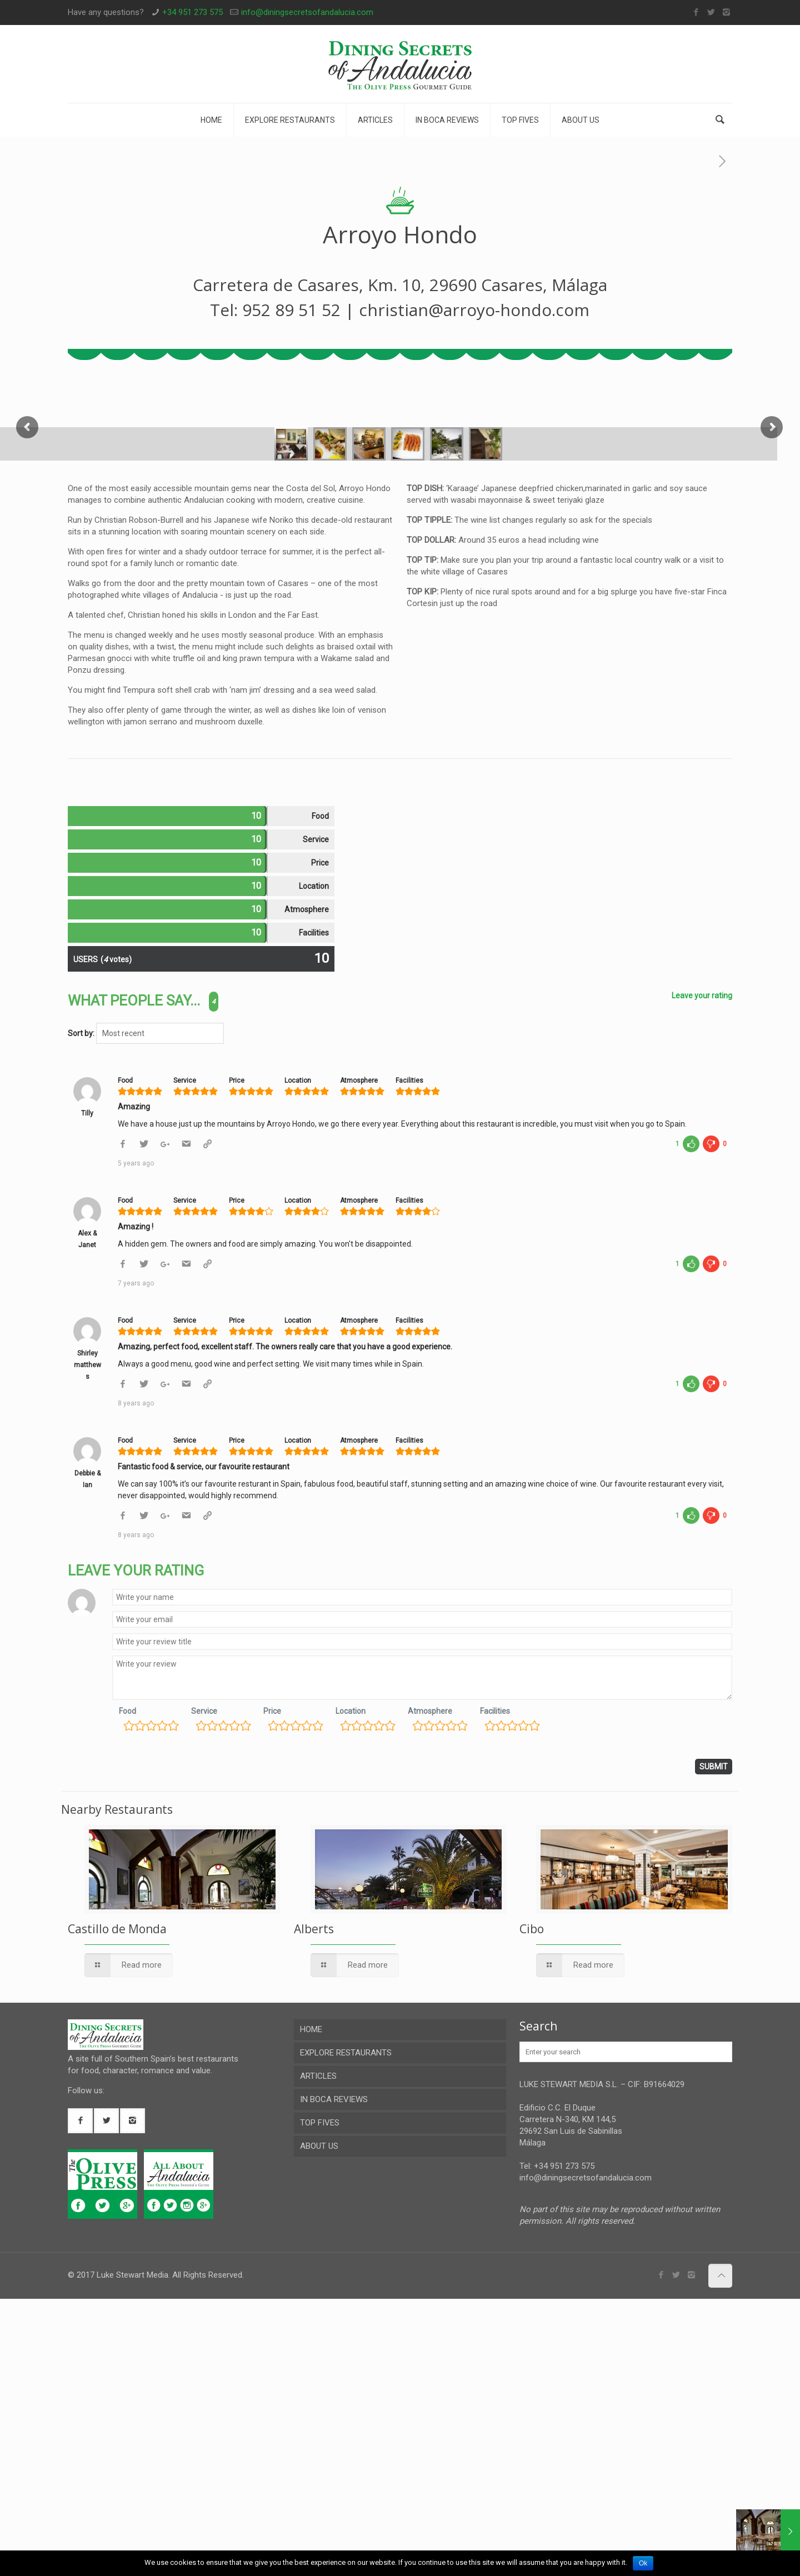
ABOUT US (319, 2423)
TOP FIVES (319, 2400)
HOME (311, 2307)
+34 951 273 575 (192, 12)
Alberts (314, 2206)
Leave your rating (702, 1273)
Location (351, 1988)
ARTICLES (318, 2353)
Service (204, 1988)
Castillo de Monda (117, 2206)
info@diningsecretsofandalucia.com (307, 12)
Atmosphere (430, 1988)
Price (272, 1988)
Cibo (531, 2206)
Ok (643, 2563)
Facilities (495, 1988)
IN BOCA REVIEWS (334, 2377)
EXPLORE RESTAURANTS (346, 2330)
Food (127, 1988)
